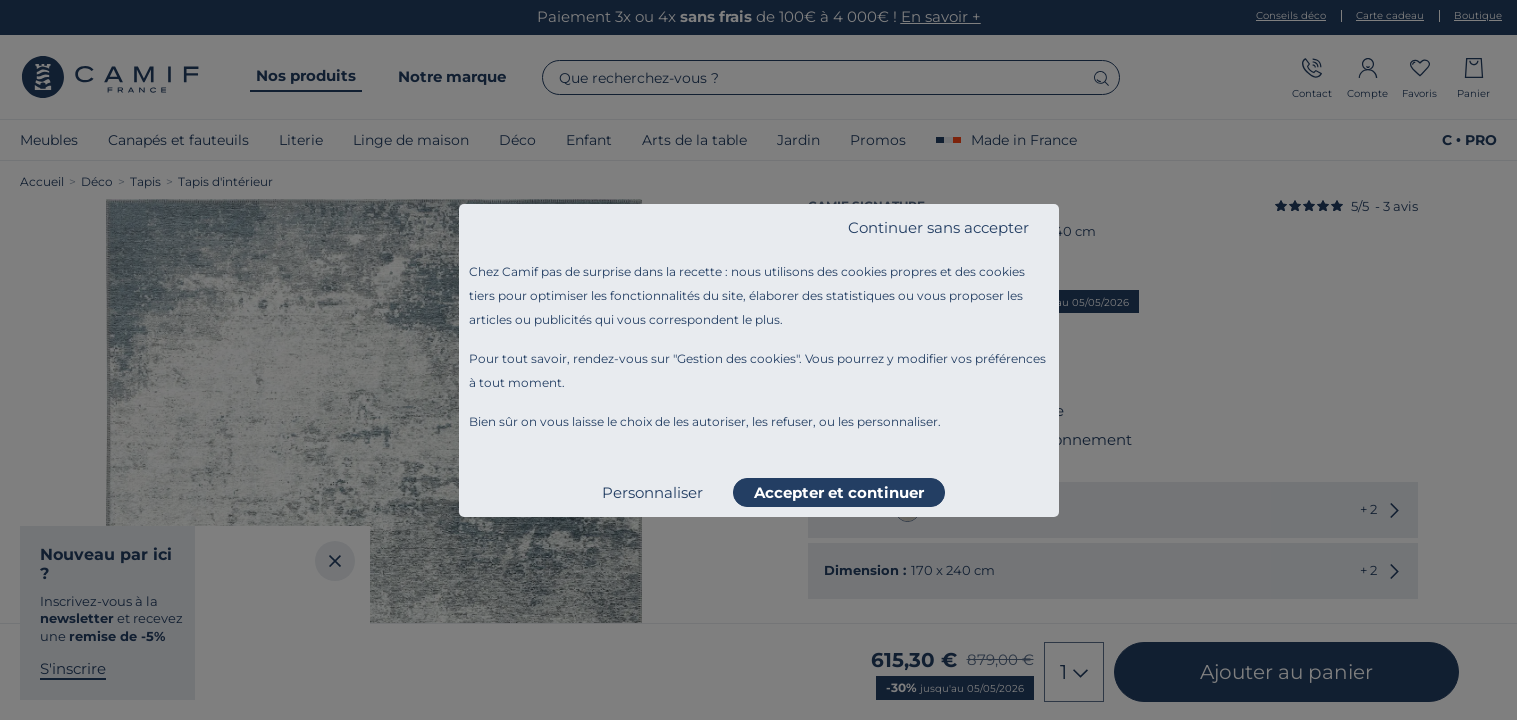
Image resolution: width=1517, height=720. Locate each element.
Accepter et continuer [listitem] (839, 492)
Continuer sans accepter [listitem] (938, 227)
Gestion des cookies (736, 358)
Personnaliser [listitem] (652, 492)
